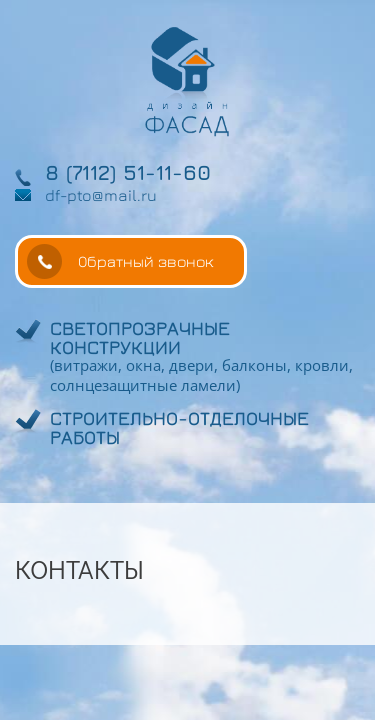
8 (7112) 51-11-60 (128, 172)
